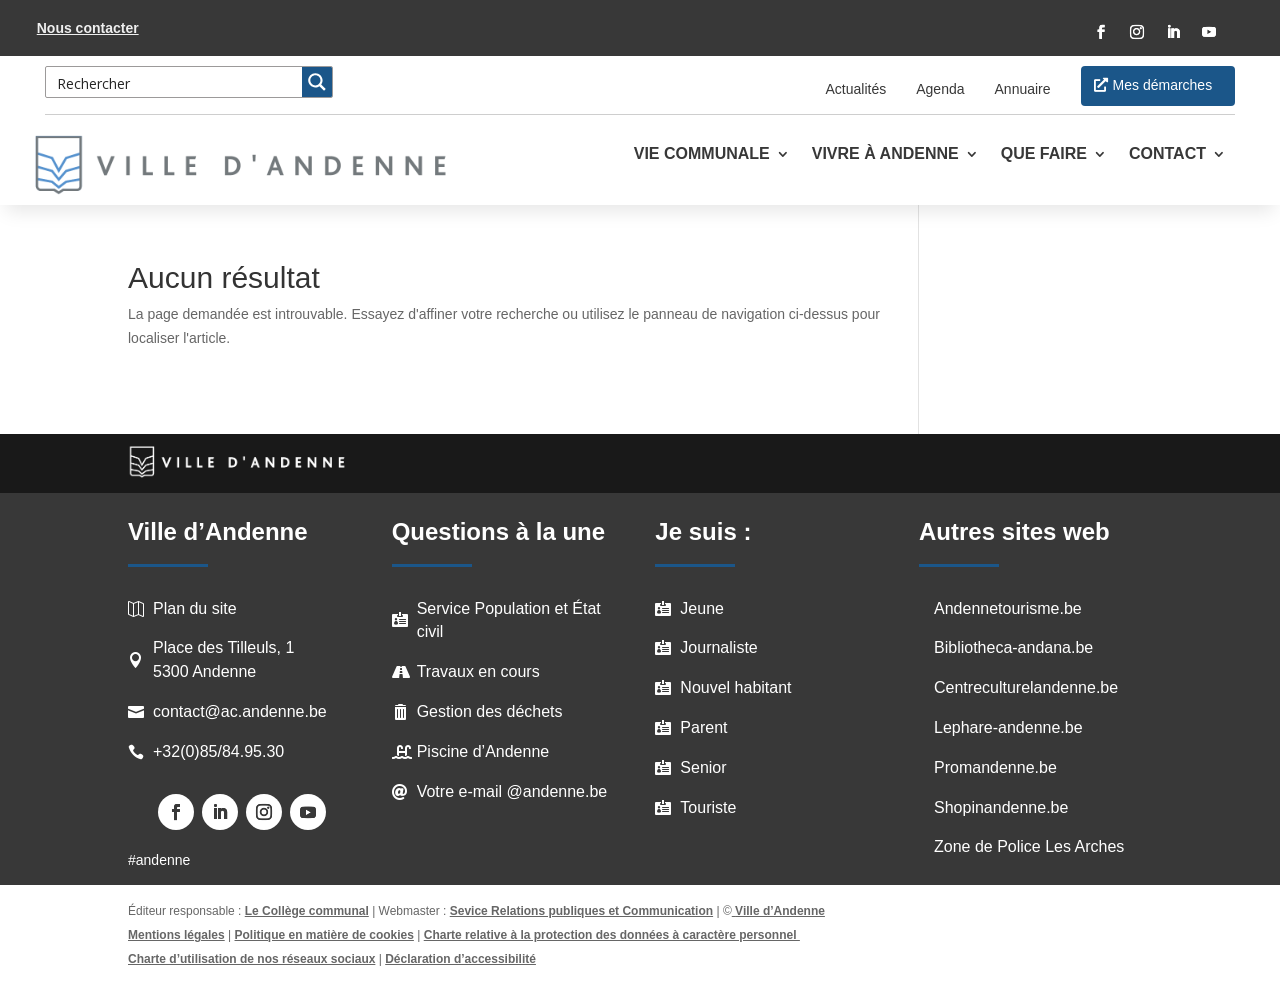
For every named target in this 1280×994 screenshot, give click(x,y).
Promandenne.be (995, 767)
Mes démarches (1163, 85)
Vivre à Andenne (885, 154)
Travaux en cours (478, 671)
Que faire (1044, 154)
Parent (703, 727)
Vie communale (702, 154)
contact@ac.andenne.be (240, 711)
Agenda (940, 89)
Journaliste (718, 647)
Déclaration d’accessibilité (460, 959)
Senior (703, 767)
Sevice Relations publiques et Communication (581, 911)
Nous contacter (88, 28)
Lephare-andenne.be (1008, 727)
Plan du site (195, 608)
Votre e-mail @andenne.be (512, 791)
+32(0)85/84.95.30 (218, 751)
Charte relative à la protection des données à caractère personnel (612, 935)
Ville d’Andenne (778, 911)
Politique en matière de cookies (324, 935)
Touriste (708, 807)
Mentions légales (176, 935)
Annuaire (1023, 89)
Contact (1167, 154)
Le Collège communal (307, 911)
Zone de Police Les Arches (1029, 846)
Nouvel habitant (735, 687)
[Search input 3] (175, 82)
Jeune (702, 608)
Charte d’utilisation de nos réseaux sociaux (251, 959)
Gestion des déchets (490, 711)
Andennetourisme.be (1008, 608)
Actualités (856, 89)
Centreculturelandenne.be (1026, 687)
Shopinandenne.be (1001, 807)
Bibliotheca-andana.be (1013, 647)
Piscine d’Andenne (483, 751)
